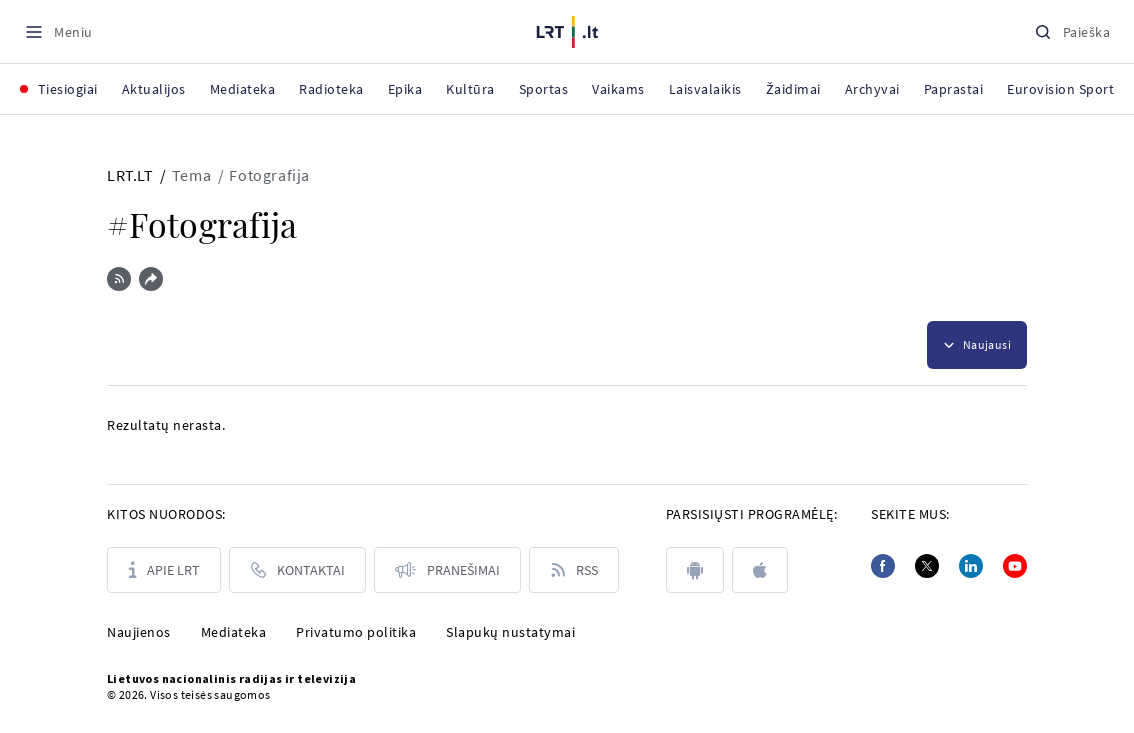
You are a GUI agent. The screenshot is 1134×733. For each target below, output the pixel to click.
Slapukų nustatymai (510, 632)
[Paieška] (1072, 31)
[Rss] (574, 570)
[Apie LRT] (164, 570)
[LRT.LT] (567, 29)
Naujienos (139, 632)
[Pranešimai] (447, 570)
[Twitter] (927, 566)
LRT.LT (130, 175)
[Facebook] (883, 566)
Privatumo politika (356, 632)
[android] (695, 570)
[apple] (760, 570)
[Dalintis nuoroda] (151, 279)
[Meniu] (58, 31)
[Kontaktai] (297, 570)
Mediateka (234, 632)
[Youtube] (1015, 566)
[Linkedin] (971, 566)
